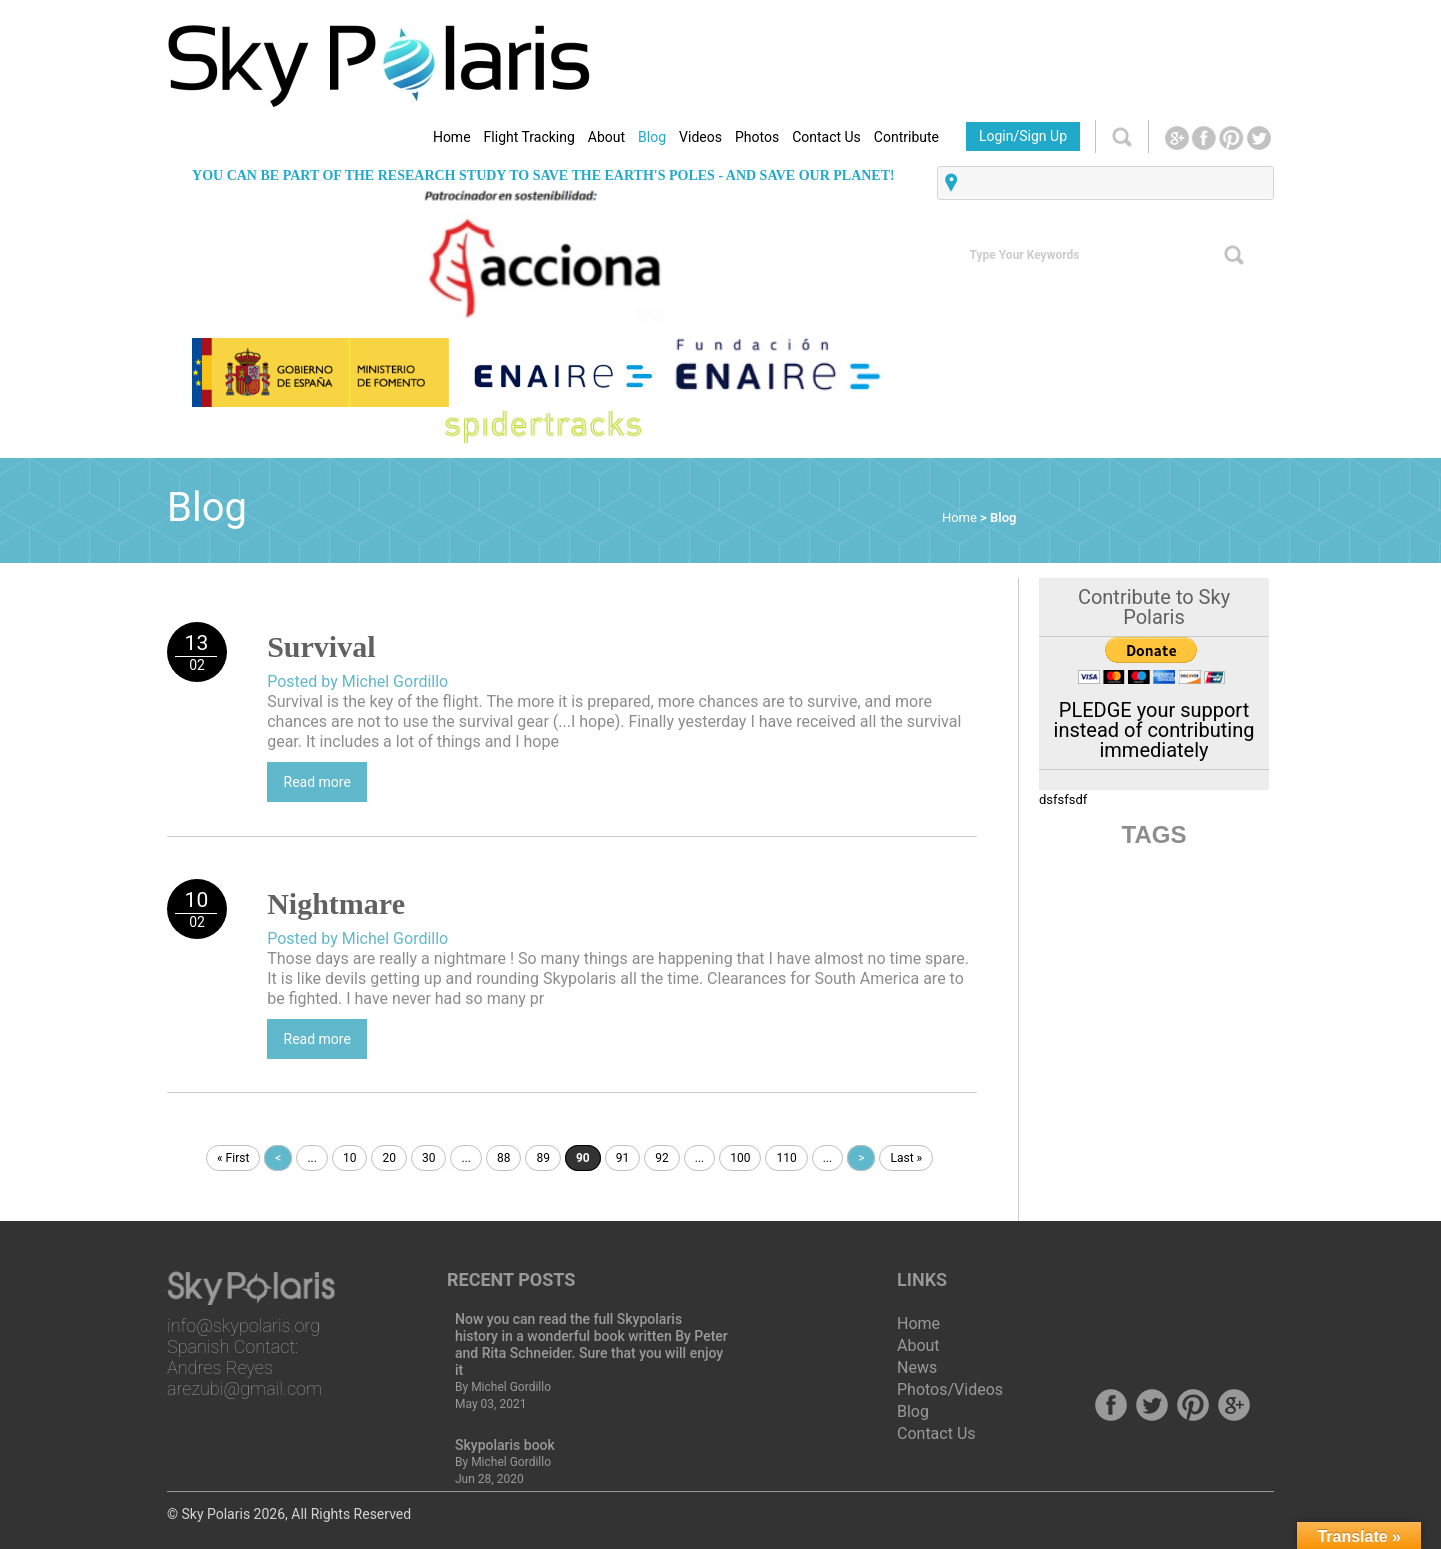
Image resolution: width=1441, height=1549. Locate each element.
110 (786, 1158)
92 (662, 1158)
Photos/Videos (950, 1389)
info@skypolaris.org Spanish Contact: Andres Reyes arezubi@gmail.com (244, 1357)
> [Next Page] (861, 1158)
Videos (700, 137)
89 (543, 1158)
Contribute (906, 137)
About (606, 137)
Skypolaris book (505, 1445)
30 (429, 1158)
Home (452, 137)
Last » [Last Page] (906, 1158)
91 (623, 1158)
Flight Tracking (529, 137)
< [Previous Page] (278, 1158)
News (917, 1367)
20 (389, 1158)
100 (740, 1158)
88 (504, 1158)
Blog (652, 137)
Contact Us (826, 137)
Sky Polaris (215, 1514)
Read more (317, 782)
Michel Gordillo (511, 1387)
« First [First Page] (233, 1158)
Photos (757, 137)
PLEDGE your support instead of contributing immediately (1154, 730)
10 (350, 1158)
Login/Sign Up (1023, 136)
